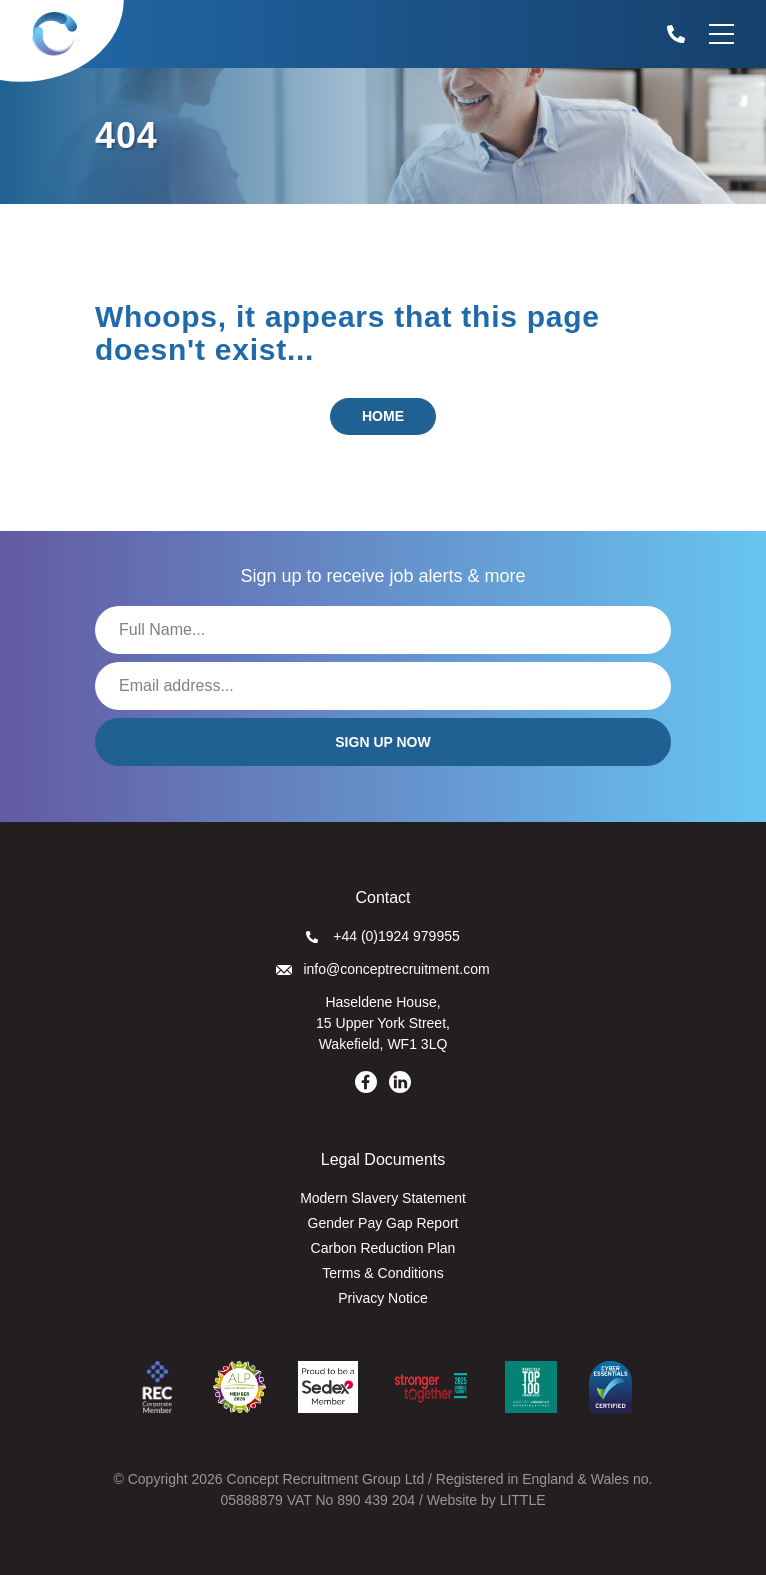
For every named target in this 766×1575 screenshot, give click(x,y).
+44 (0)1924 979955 (383, 936)
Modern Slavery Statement (383, 1198)
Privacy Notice (382, 1298)
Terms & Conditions (382, 1273)
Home (383, 416)
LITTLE (523, 1500)
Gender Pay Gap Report (383, 1223)
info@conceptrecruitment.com (382, 969)
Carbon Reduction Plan (383, 1248)
